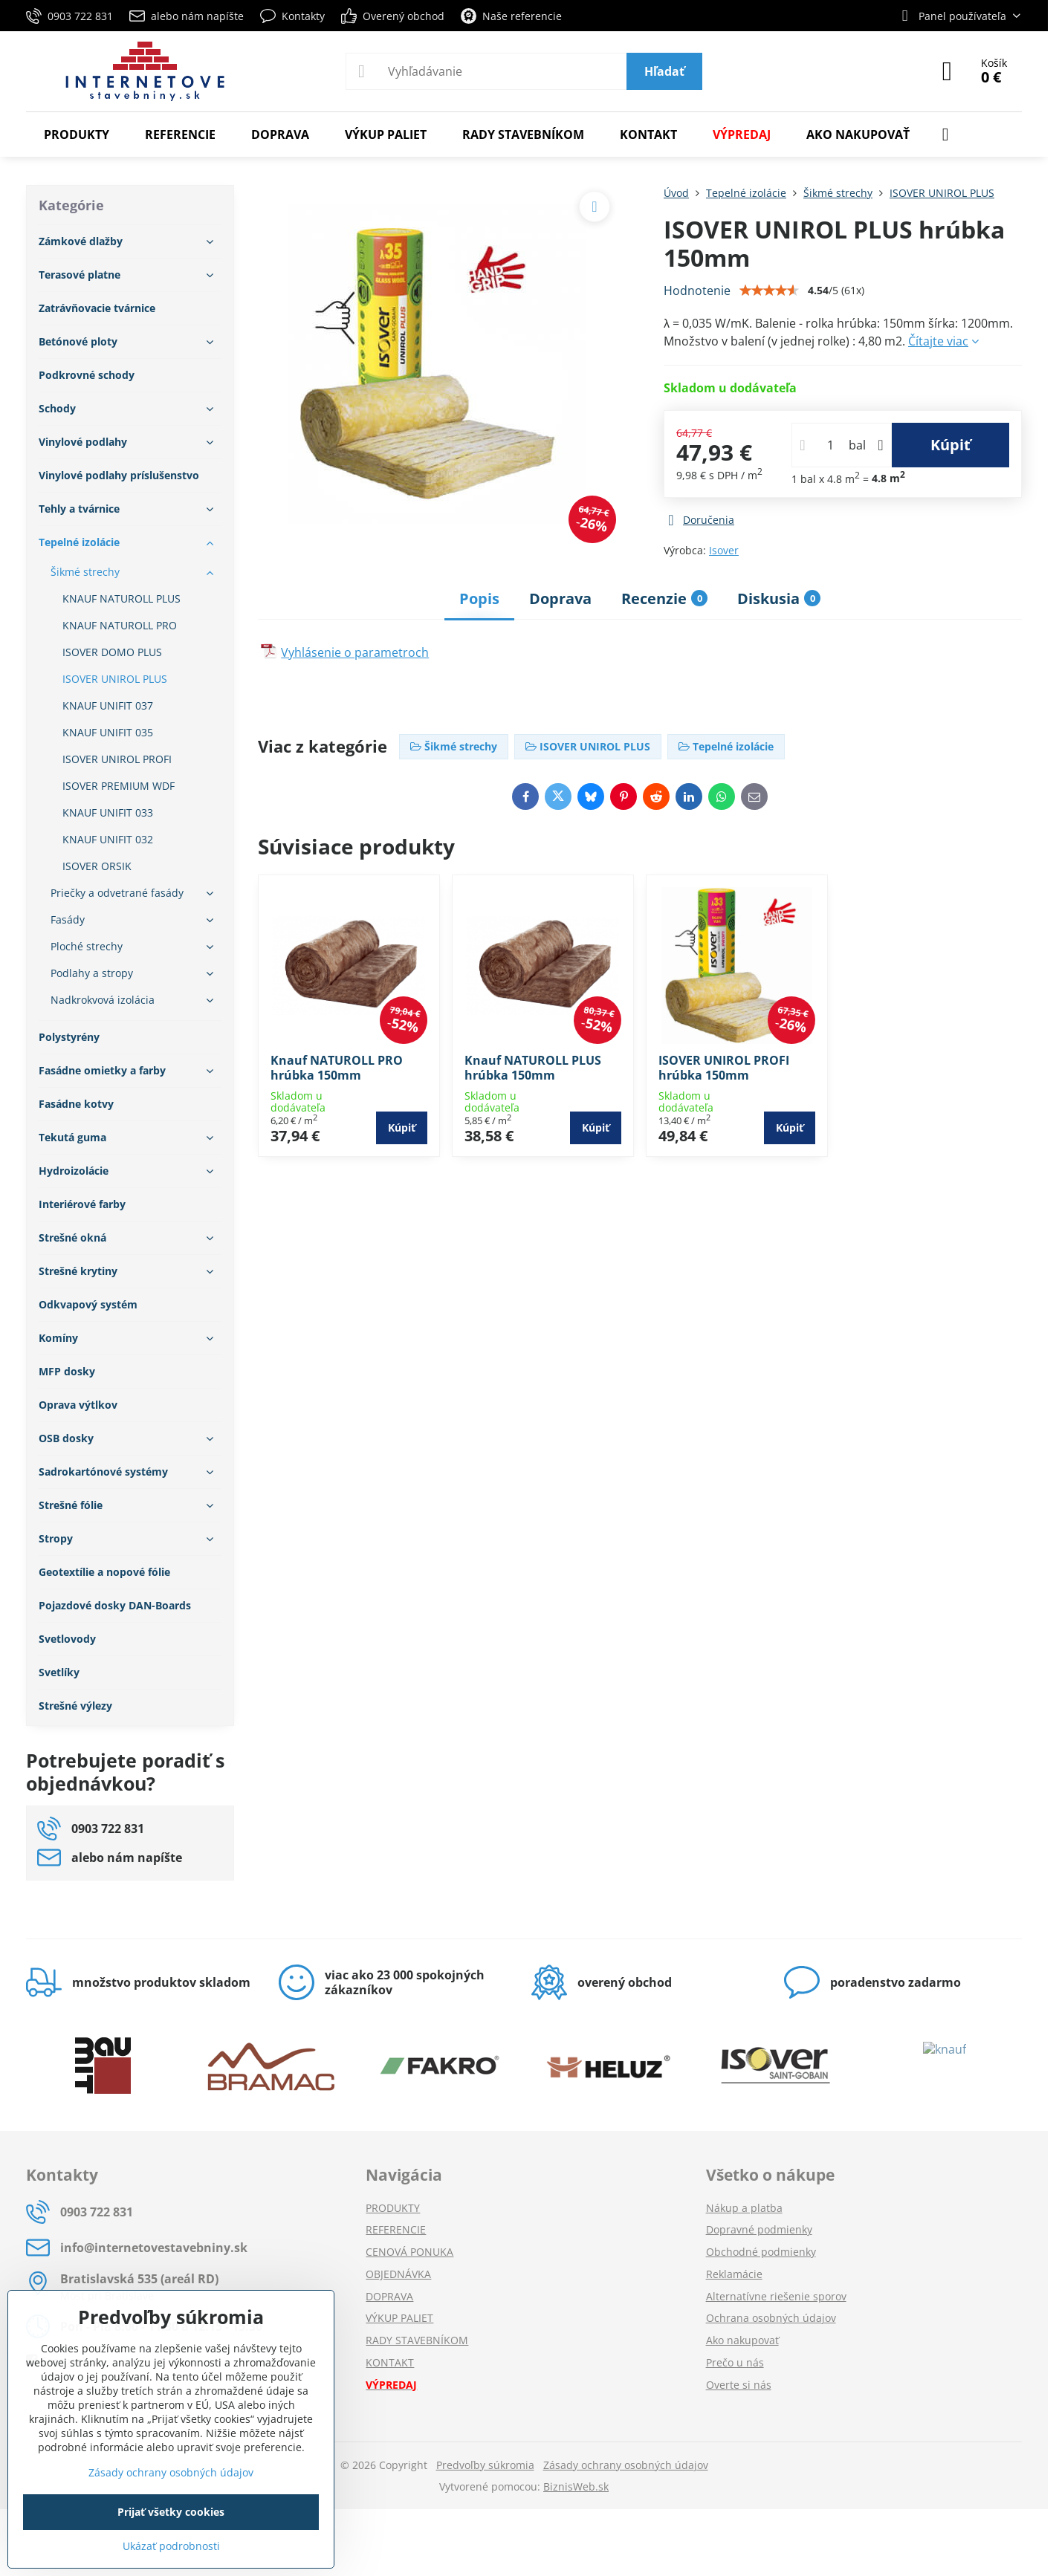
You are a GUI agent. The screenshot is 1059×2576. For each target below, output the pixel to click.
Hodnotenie (697, 290)
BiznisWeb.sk (576, 2486)
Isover (724, 550)
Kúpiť (950, 445)
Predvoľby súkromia (485, 2465)
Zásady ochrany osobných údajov (625, 2465)
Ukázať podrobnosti (171, 2546)
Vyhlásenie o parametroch (355, 652)
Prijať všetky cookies (170, 2512)
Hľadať (664, 71)
